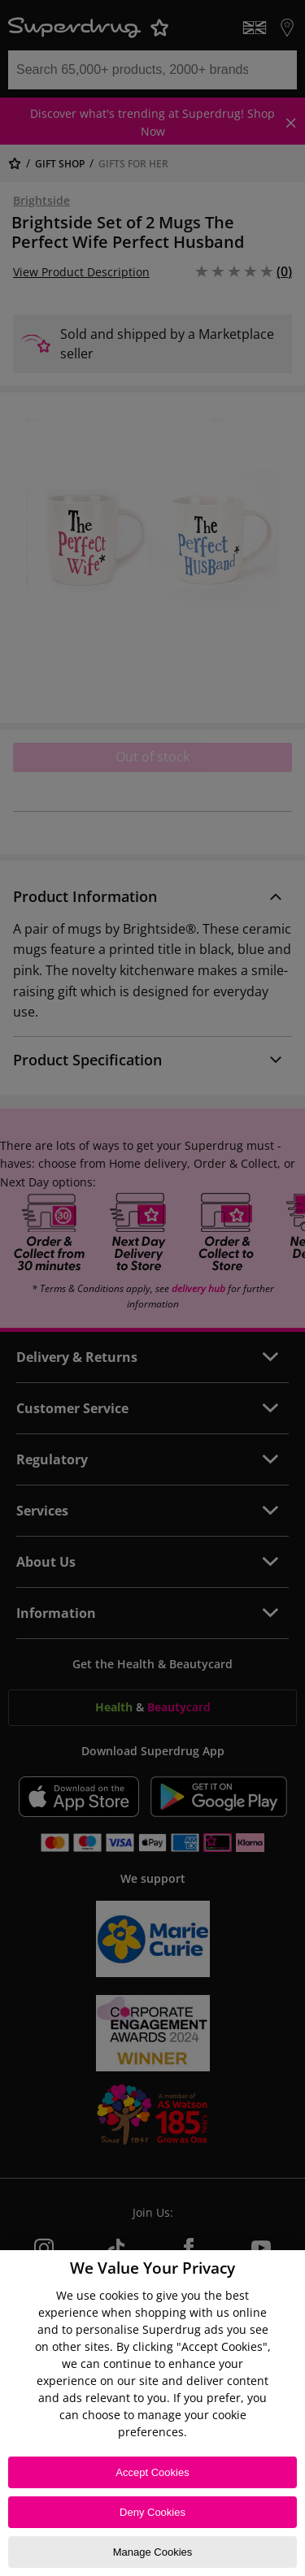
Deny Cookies (152, 2512)
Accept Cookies (152, 2472)
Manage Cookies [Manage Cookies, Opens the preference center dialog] (153, 2552)
